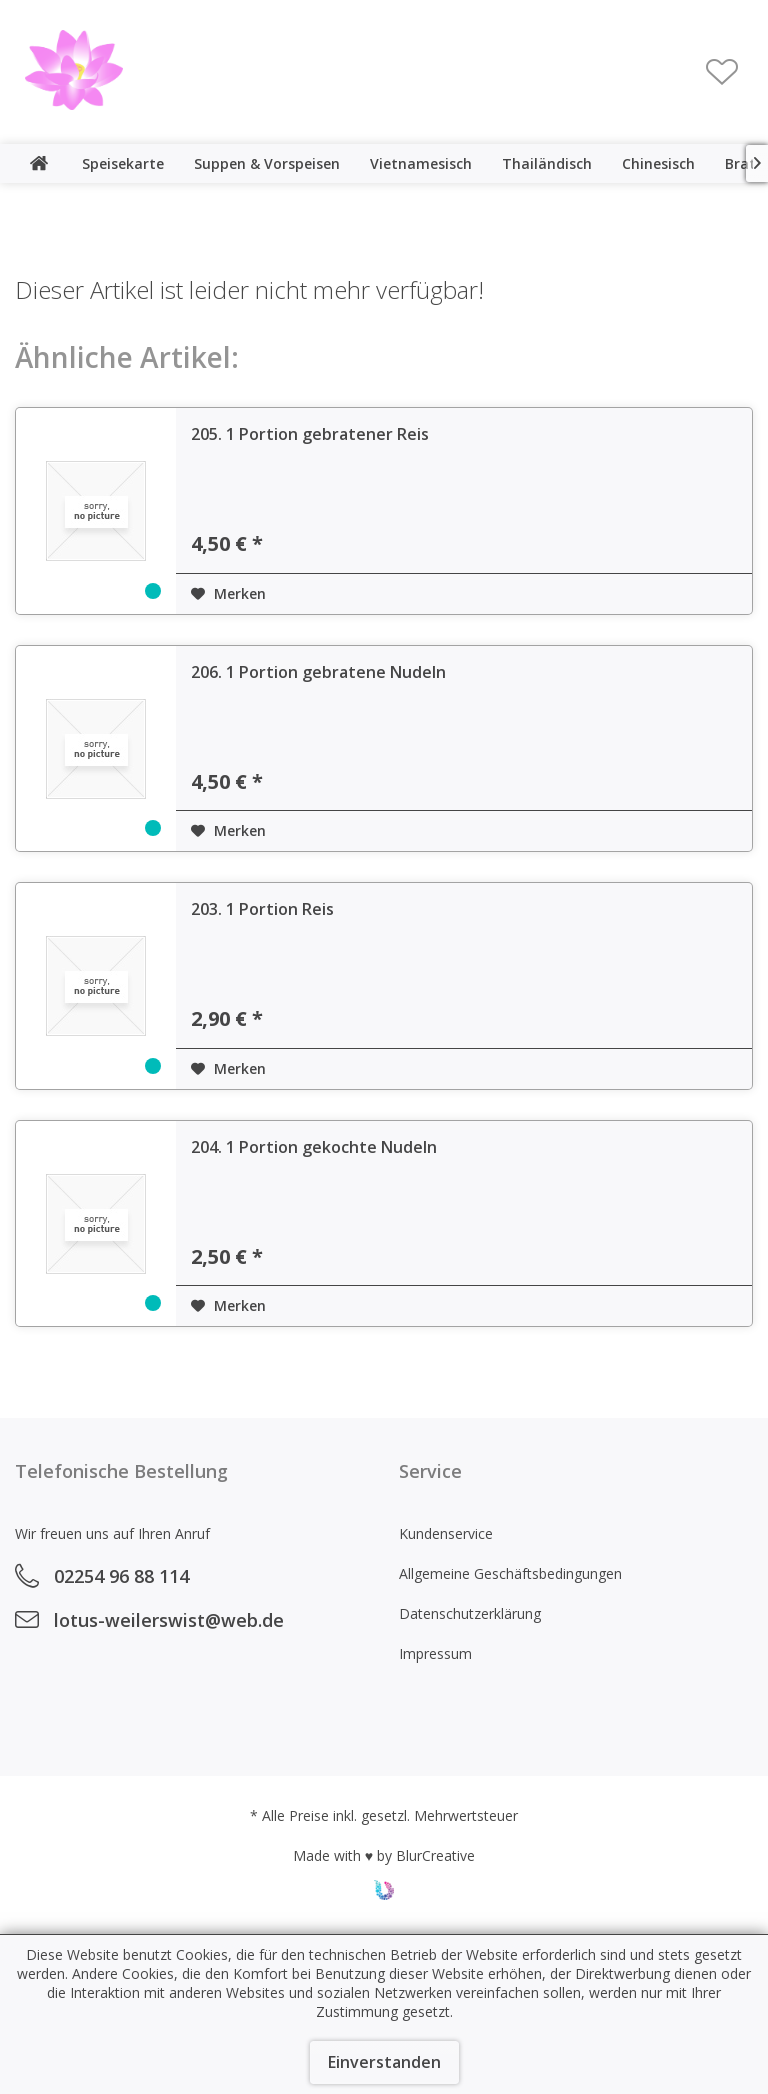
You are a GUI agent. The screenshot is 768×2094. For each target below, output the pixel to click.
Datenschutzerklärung (470, 1613)
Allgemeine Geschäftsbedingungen (510, 1573)
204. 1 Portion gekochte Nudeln (314, 1147)
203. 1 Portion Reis (262, 909)
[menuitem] (722, 72)
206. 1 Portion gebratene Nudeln (318, 672)
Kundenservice (446, 1533)
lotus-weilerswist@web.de (169, 1620)
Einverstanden (384, 2062)
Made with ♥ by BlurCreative (384, 1855)
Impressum (435, 1653)
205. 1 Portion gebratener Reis (310, 434)
